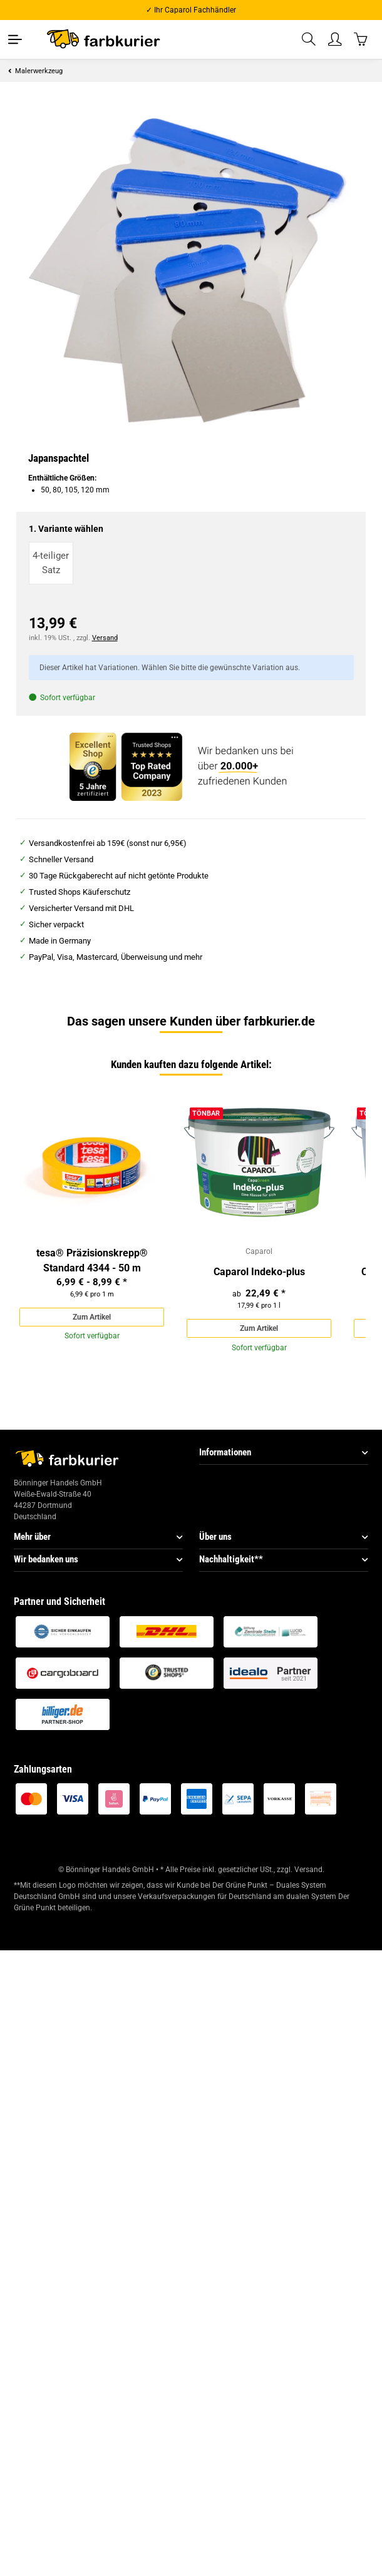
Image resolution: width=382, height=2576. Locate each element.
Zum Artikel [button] (92, 1317)
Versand (105, 638)
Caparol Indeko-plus (259, 1272)
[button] (309, 40)
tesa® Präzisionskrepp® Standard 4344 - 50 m (92, 1260)
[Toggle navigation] (15, 39)
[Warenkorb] (361, 39)
